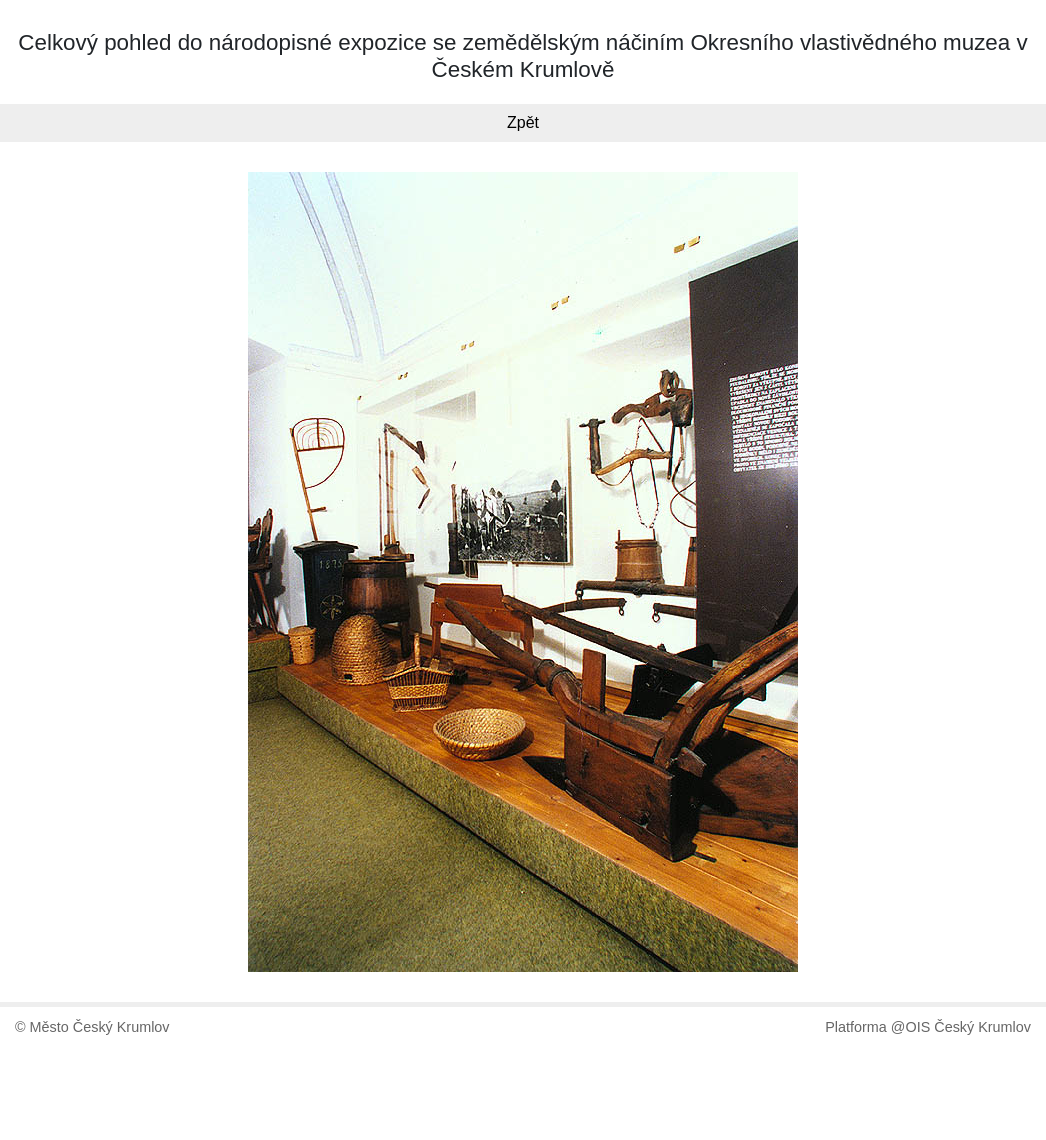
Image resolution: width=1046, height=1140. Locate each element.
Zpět (523, 122)
